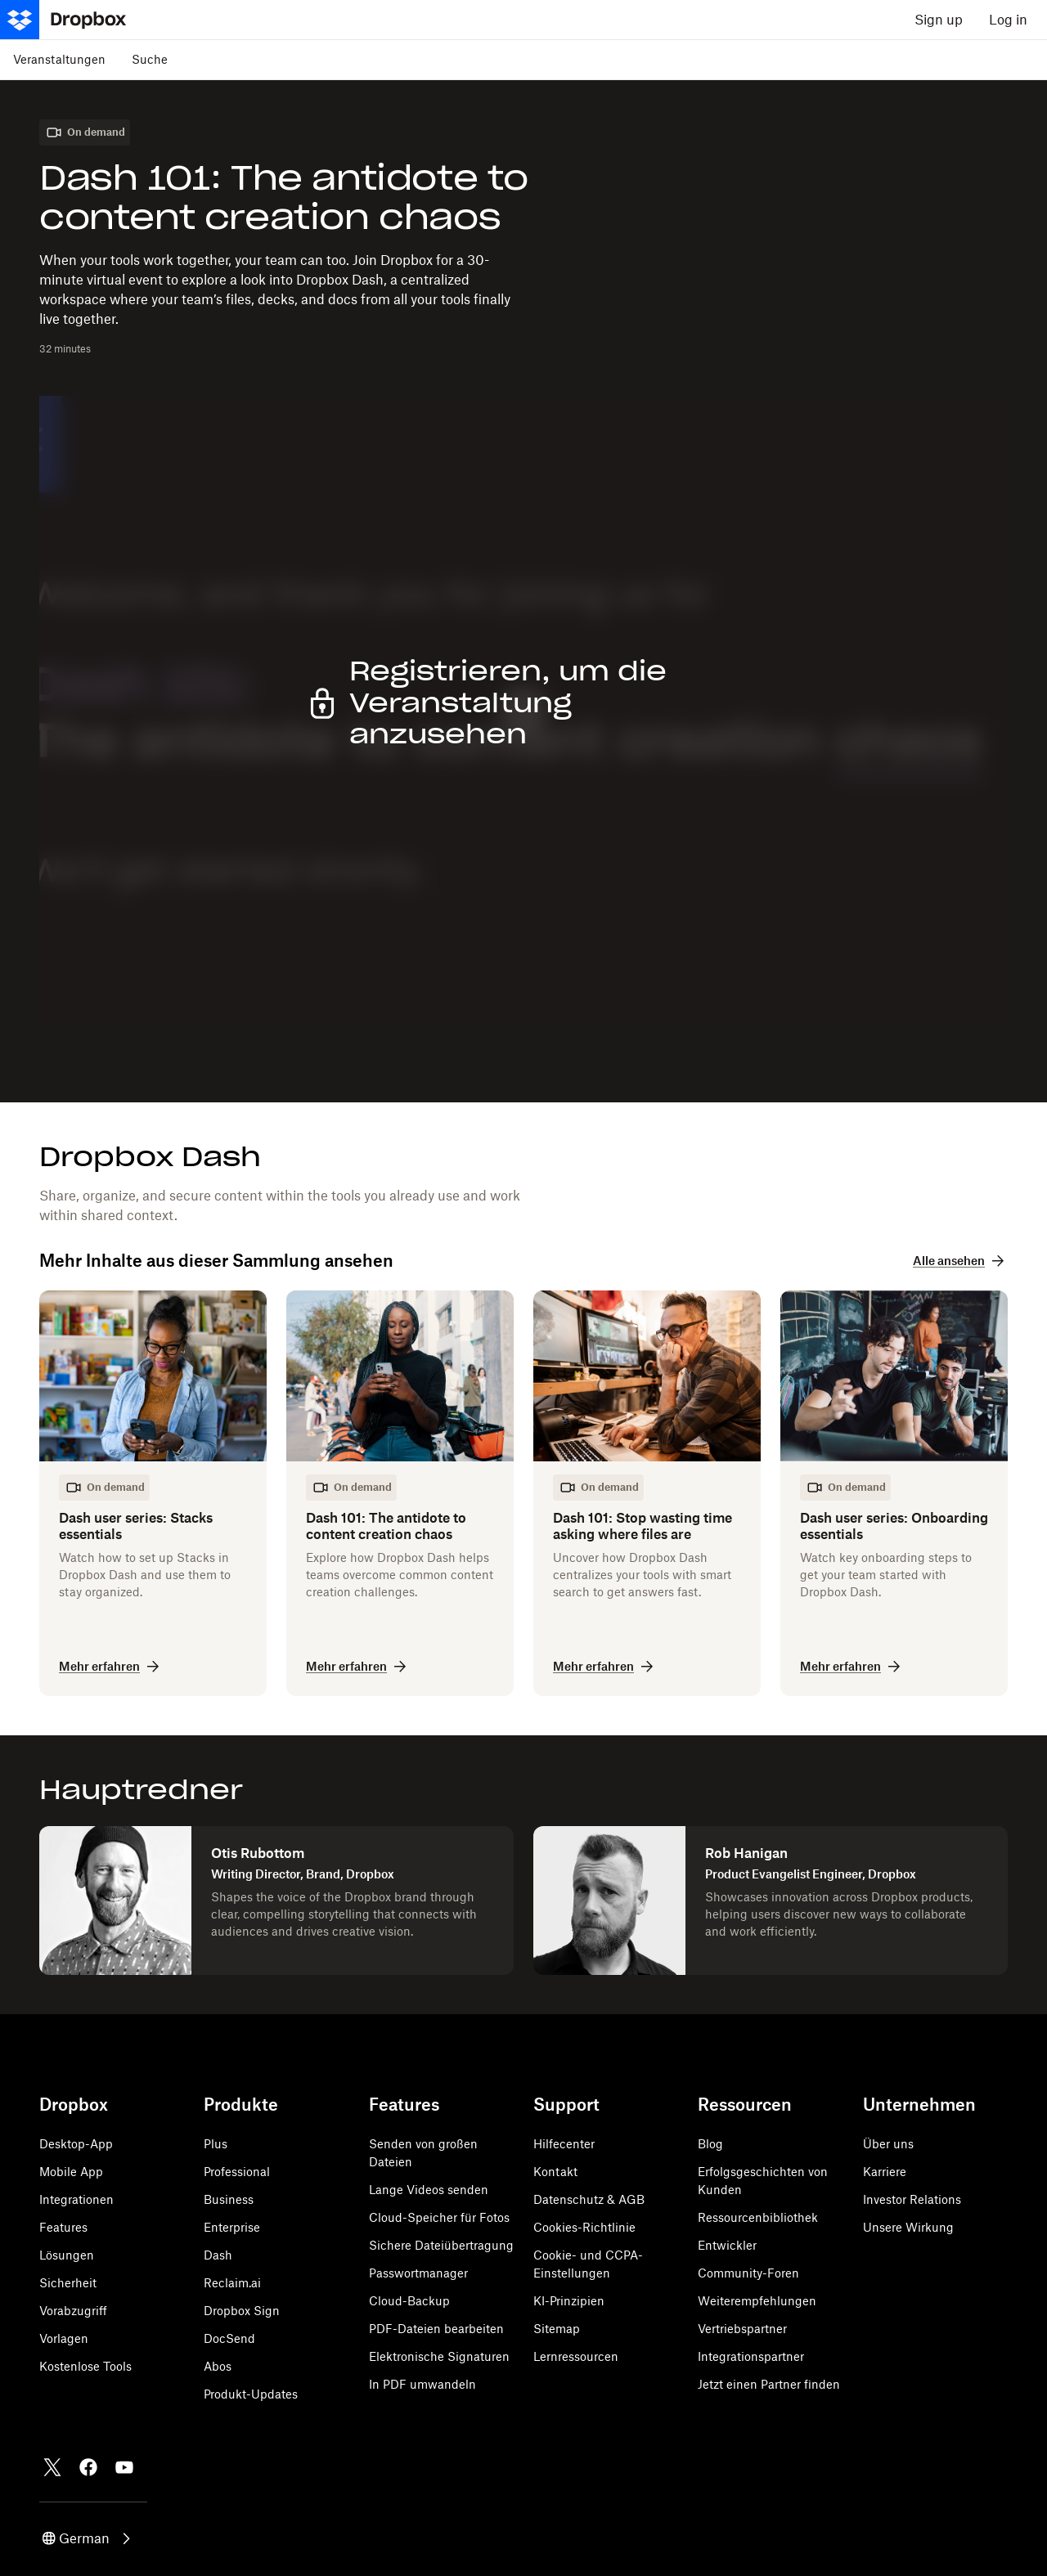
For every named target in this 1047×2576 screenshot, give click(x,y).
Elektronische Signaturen (439, 2356)
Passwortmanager (418, 2273)
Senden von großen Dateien (423, 2153)
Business (229, 2199)
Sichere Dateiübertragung (441, 2245)
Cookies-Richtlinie (584, 2227)
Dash (218, 2255)
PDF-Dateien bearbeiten (436, 2329)
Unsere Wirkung (908, 2227)
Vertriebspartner (742, 2329)
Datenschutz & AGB (589, 2199)
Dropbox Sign (242, 2311)
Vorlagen (63, 2338)
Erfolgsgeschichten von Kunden (763, 2181)
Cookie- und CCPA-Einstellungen (588, 2264)
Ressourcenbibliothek (758, 2217)
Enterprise (232, 2227)
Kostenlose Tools (85, 2366)
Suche (150, 59)
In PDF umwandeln (422, 2384)
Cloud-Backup (409, 2301)
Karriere (884, 2172)
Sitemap (556, 2329)
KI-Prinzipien (568, 2301)
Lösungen (66, 2255)
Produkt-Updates (251, 2394)
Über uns (888, 2144)
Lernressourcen (575, 2356)
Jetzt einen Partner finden (769, 2384)
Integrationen (76, 2199)
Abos (217, 2366)
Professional (237, 2172)
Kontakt (555, 2172)
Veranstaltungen (59, 59)
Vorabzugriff (73, 2311)
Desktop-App (76, 2144)
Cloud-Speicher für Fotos (439, 2217)
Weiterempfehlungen (757, 2301)
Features (63, 2227)
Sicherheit (68, 2283)
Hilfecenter (564, 2144)
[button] (87, 2538)
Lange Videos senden (428, 2190)
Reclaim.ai (232, 2283)
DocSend (229, 2338)
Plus (215, 2144)
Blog (710, 2144)
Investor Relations (912, 2199)
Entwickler (727, 2245)
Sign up (938, 19)
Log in (1008, 19)
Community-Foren (748, 2273)
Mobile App (71, 2172)
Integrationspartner (751, 2356)
